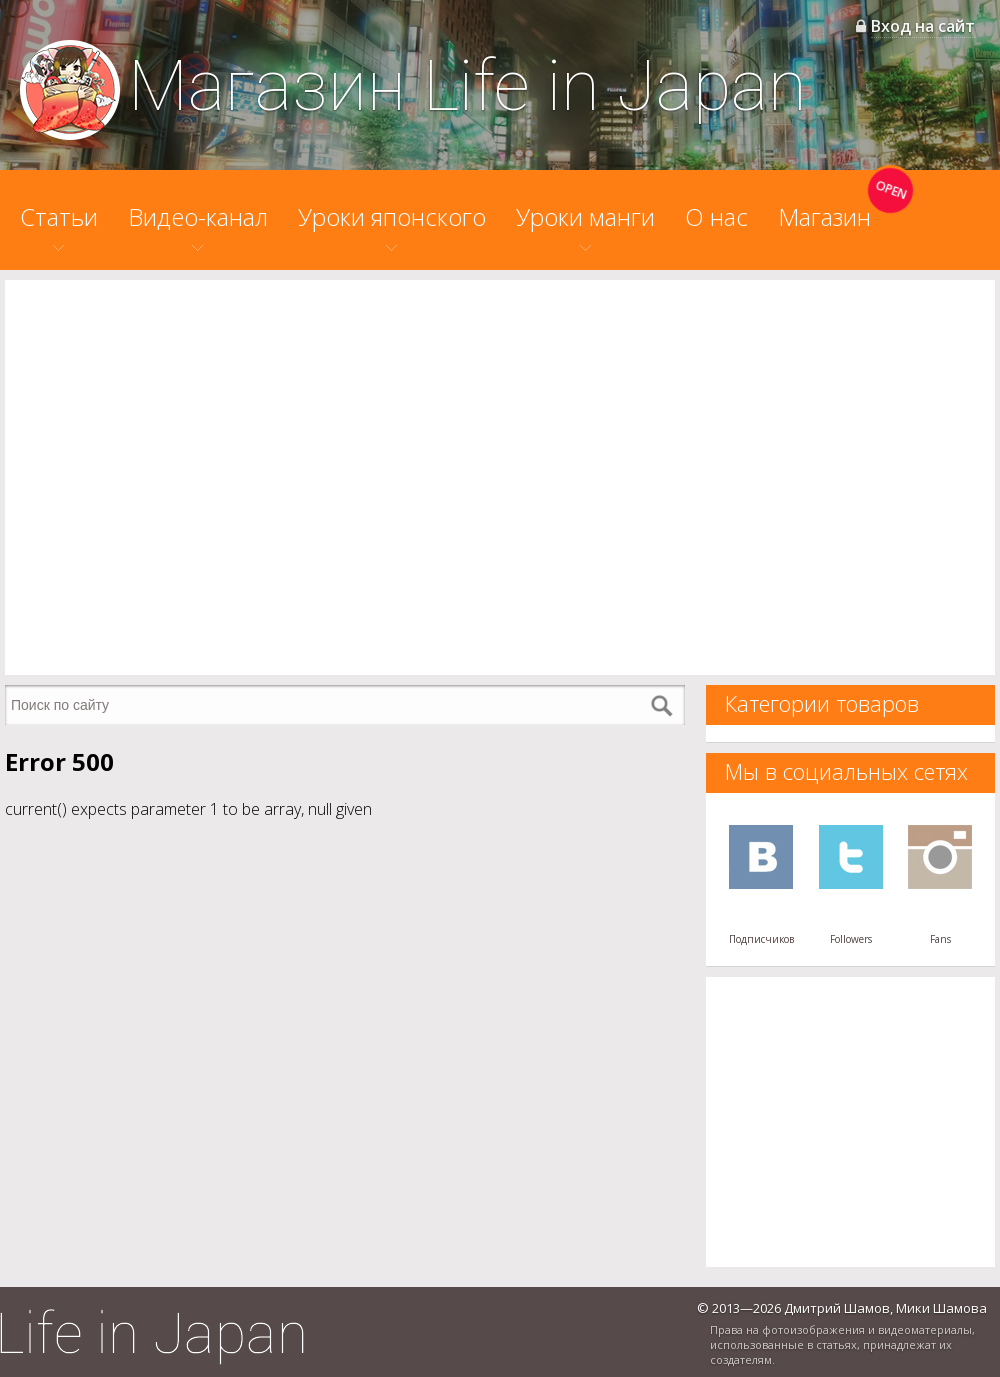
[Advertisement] (187, 477)
